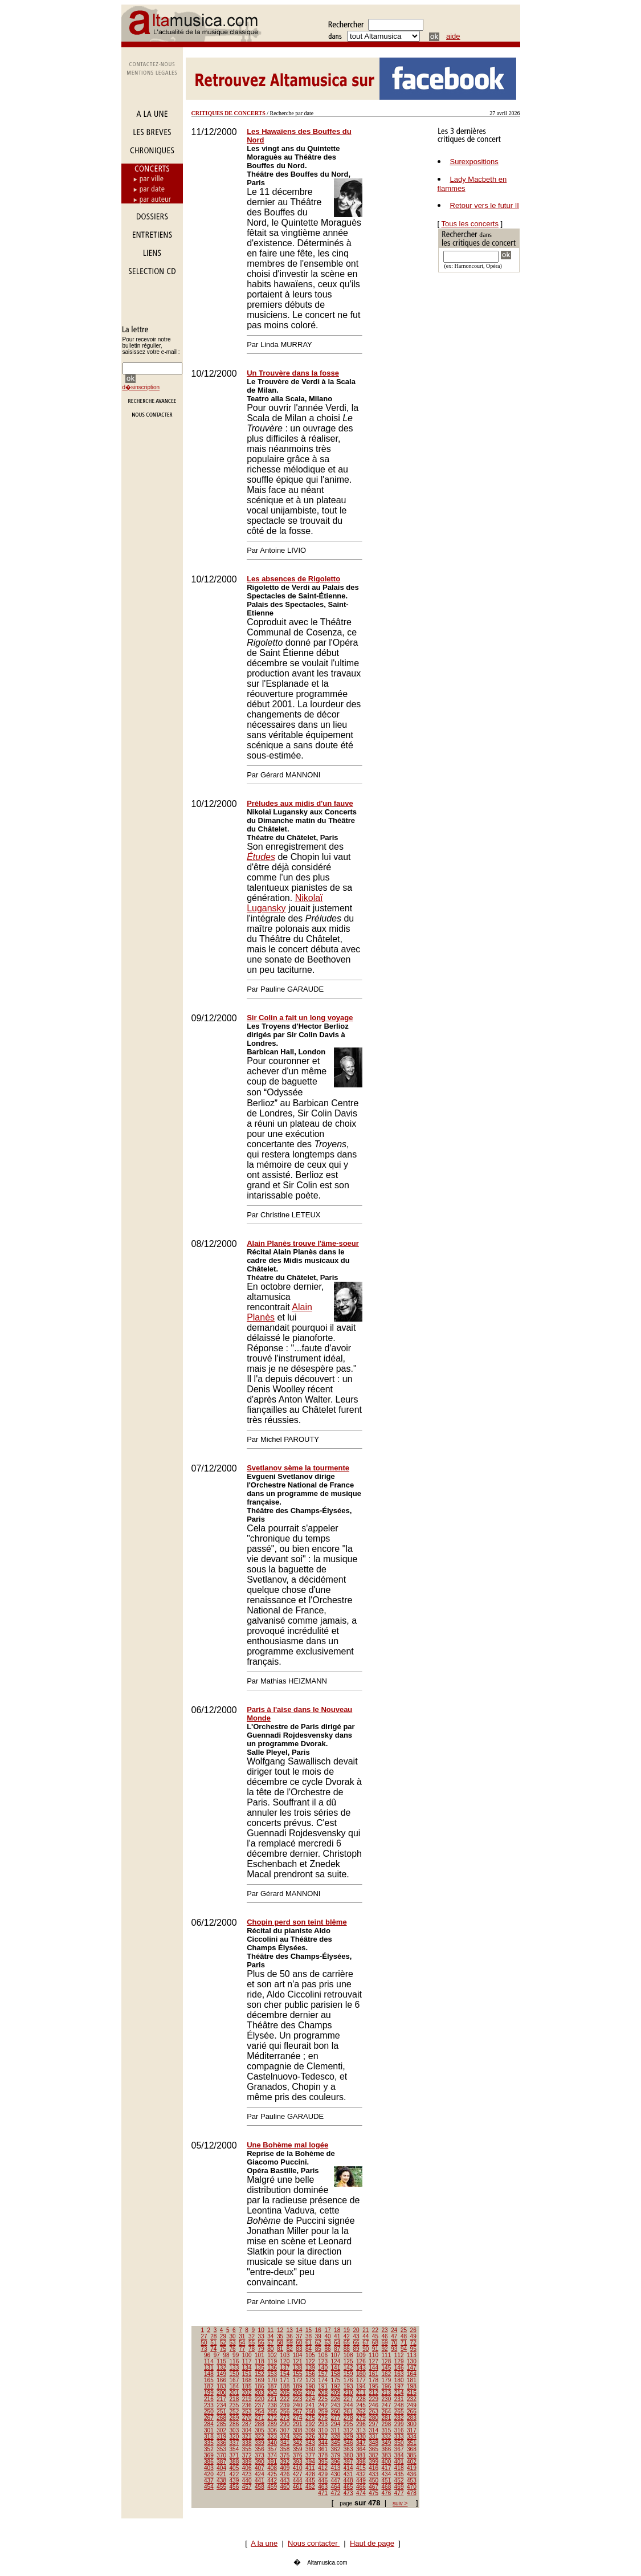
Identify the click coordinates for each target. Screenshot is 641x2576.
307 (285, 2430)
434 (386, 2474)
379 (336, 2455)
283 (412, 2418)
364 (361, 2449)
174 (323, 2380)
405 (234, 2468)
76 (233, 2349)
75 (223, 2349)
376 (298, 2455)
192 (336, 2386)
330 (361, 2437)
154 (285, 2374)
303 (234, 2430)
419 (412, 2468)
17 (327, 2330)
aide (453, 36)
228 (361, 2399)
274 (298, 2418)
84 (308, 2349)
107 (336, 2355)
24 (394, 2330)
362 (336, 2449)
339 (259, 2443)
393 (298, 2462)
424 (259, 2474)
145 (386, 2368)
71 (404, 2342)
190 (310, 2386)
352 (209, 2449)
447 (336, 2480)
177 (361, 2380)
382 (373, 2455)
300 (412, 2424)
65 (347, 2342)
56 (261, 2342)
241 (310, 2405)
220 (259, 2399)
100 (247, 2355)
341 (285, 2443)
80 (270, 2349)
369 (209, 2455)
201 (234, 2393)
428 (310, 2474)
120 (285, 2361)
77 (242, 2349)
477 (399, 2493)
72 (413, 2342)
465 (348, 2487)
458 (259, 2487)
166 (221, 2380)
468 (386, 2487)
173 (310, 2380)
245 (361, 2405)
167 (234, 2380)
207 (310, 2393)
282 (399, 2418)
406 (247, 2468)
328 (336, 2437)
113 (412, 2355)
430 (336, 2474)
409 (285, 2468)
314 (373, 2430)
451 (386, 2480)
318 (209, 2437)
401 (399, 2462)
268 (221, 2418)
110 (373, 2355)
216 (209, 2399)
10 (261, 2330)
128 (386, 2361)
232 (412, 2399)
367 (399, 2449)
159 (348, 2374)
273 (285, 2418)
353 (221, 2449)
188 (285, 2386)
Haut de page (372, 2543)
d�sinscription (141, 387)
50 (204, 2342)
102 (272, 2355)
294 (336, 2424)
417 (386, 2468)
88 (347, 2349)
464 (336, 2487)
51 (213, 2342)
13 (290, 2330)
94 (404, 2349)
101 (259, 2355)
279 (361, 2418)
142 (348, 2368)
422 (234, 2474)
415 (361, 2468)
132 (221, 2368)
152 (259, 2374)
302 (221, 2430)
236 (247, 2405)
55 (251, 2342)
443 (285, 2480)
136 (272, 2368)
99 (235, 2355)
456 (234, 2487)
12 (280, 2330)
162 (386, 2374)
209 (336, 2393)
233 (209, 2405)
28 (213, 2336)
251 (221, 2411)
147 (412, 2368)
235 (234, 2405)
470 (412, 2487)
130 (412, 2361)
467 (373, 2487)
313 (361, 2430)
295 (348, 2424)
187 (272, 2386)
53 (233, 2342)
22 (375, 2330)
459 (272, 2487)
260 (336, 2411)
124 (336, 2361)
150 (234, 2374)
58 (280, 2342)
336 (221, 2443)
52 (223, 2342)
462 (310, 2487)
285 (221, 2424)
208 (323, 2393)
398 (361, 2462)
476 (386, 2493)
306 (272, 2430)
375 (285, 2455)
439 (234, 2480)
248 (399, 2405)
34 (270, 2336)
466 (361, 2487)
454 (209, 2487)
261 (348, 2411)
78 (251, 2349)
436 (412, 2474)
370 (221, 2455)
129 (399, 2361)
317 (412, 2430)
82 (290, 2349)
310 (323, 2430)
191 (323, 2386)
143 (361, 2368)
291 (298, 2424)
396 (336, 2462)
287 (247, 2424)
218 (234, 2399)
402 (412, 2462)
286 (234, 2424)
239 (285, 2405)
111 (386, 2355)
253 (247, 2411)
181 (412, 2380)
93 (394, 2349)
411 (310, 2468)
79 (261, 2349)
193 (348, 2386)
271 (259, 2418)
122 (310, 2361)
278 (348, 2418)
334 (412, 2437)
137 (285, 2368)
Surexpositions (474, 161)
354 (234, 2449)
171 (285, 2380)
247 (386, 2405)
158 (336, 2374)
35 (280, 2336)
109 (361, 2355)
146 (399, 2368)
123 (323, 2361)
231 (399, 2399)
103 (285, 2355)
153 (272, 2374)
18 (337, 2330)
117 (247, 2361)
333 (399, 2437)
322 (259, 2437)
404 (221, 2468)
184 (234, 2386)
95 (413, 2349)
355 (247, 2449)
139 (310, 2368)
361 (323, 2449)
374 (272, 2455)
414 (348, 2468)
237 (259, 2405)
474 (361, 2493)
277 (336, 2418)
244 (348, 2405)
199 (209, 2393)
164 (412, 2374)
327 (323, 2437)
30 (233, 2336)
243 (336, 2405)
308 (298, 2430)
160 (361, 2374)
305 (259, 2430)
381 (361, 2455)
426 (285, 2474)
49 (413, 2336)
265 (399, 2411)
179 (386, 2380)
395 (323, 2462)
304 (247, 2430)
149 (221, 2374)
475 (373, 2493)
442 (272, 2480)
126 (361, 2361)
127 (373, 2361)
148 (209, 2374)
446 (323, 2480)
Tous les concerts (470, 223)
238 (272, 2405)
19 (347, 2330)
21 (365, 2330)
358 (285, 2449)
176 (348, 2380)
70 (394, 2342)
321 (247, 2437)
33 (261, 2336)
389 (247, 2462)
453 (412, 2480)
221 (272, 2399)
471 (323, 2493)
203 (259, 2393)
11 (270, 2330)
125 (348, 2361)
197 (399, 2386)
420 (209, 2474)
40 (327, 2336)
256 (285, 2411)
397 (348, 2462)
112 (399, 2355)
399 (373, 2462)
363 (348, 2449)
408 (272, 2468)
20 (356, 2330)
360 (310, 2449)
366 (386, 2449)
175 (336, 2380)
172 (298, 2380)
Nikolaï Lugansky (284, 903)
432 (361, 2474)
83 (299, 2349)
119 (272, 2361)
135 (259, 2368)
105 (310, 2355)
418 (399, 2468)
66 (356, 2342)
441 (259, 2480)
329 (348, 2437)
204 (272, 2393)
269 (234, 2418)
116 (234, 2361)
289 (272, 2424)
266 (412, 2411)
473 (348, 2493)
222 (285, 2399)
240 (298, 2405)
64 (337, 2342)
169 (259, 2380)
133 (234, 2368)
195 (373, 2386)
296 (361, 2424)
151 (247, 2374)
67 (365, 2342)
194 (361, 2386)
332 (386, 2437)
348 (373, 2443)
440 (247, 2480)
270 (247, 2418)
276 (323, 2418)
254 (259, 2411)
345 (336, 2443)
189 (298, 2386)
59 (290, 2342)
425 (272, 2474)
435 (399, 2474)
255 (272, 2411)
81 (280, 2349)
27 (204, 2336)
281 (386, 2418)
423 (247, 2474)
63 (327, 2342)
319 (221, 2437)
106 (323, 2355)
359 (298, 2449)
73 (204, 2349)
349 (386, 2443)
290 (285, 2424)
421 (221, 2474)
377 (310, 2455)
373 (259, 2455)
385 (412, 2455)
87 (337, 2349)
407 (259, 2468)
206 (298, 2393)
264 (386, 2411)
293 (323, 2424)
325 (298, 2437)
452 (399, 2480)
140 (323, 2368)
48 (404, 2336)
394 (310, 2462)
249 (412, 2405)
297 (373, 2424)
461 (298, 2487)
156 (310, 2374)
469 (399, 2487)
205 (285, 2393)
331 (373, 2437)
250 (209, 2411)
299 (399, 2424)
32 (251, 2336)
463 (323, 2487)
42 (347, 2336)
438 (221, 2480)
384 (399, 2455)
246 (373, 2405)
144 (373, 2368)
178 (373, 2380)
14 (299, 2330)
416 (373, 2468)
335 (209, 2443)
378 (323, 2455)
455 (221, 2487)
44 (365, 2336)
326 (310, 2437)
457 (247, 2487)
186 (259, 2386)
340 (272, 2443)
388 (234, 2462)
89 (356, 2349)
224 (310, 2399)
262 (361, 2411)
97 (217, 2355)
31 (242, 2336)
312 (348, 2430)
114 (209, 2361)
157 (323, 2374)
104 (298, 2355)
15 (308, 2330)
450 (373, 2480)
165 (209, 2380)
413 (336, 2468)
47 (394, 2336)
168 (247, 2380)
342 (298, 2443)
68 (375, 2342)
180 (399, 2380)
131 (209, 2368)
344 (323, 2443)
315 (386, 2430)
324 (285, 2437)
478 (412, 2493)
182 (209, 2386)
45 (375, 2336)
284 (209, 2424)
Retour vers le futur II (484, 205)
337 (234, 2443)
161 (373, 2374)
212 (373, 2393)
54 (242, 2342)
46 (385, 2336)
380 (348, 2455)
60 (299, 2342)
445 (310, 2480)
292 (310, 2424)
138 (298, 2368)
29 (223, 2336)
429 (323, 2474)
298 (386, 2424)
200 (221, 2393)
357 (272, 2449)
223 (298, 2399)
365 (373, 2449)
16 (318, 2330)
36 (290, 2336)
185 (247, 2386)
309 (310, 2430)
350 (399, 2443)
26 (413, 2330)
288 (259, 2424)
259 (323, 2411)
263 (373, 2411)
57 (270, 2342)
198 (412, 2386)
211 (361, 2393)
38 (308, 2336)
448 (348, 2480)
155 (298, 2374)
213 (386, 2393)
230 (386, 2399)
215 (412, 2393)
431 (348, 2474)
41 (337, 2336)
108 (348, 2355)
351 (412, 2443)
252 (234, 2411)
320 (234, 2437)
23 (385, 2330)
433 (373, 2474)
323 (272, 2437)
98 (226, 2355)
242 (323, 2405)
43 (356, 2336)
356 (259, 2449)
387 (221, 2462)
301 (209, 2430)
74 (213, 2349)
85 (318, 2349)
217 (221, 2399)
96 (207, 2355)
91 (375, 2349)
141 (336, 2368)
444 (298, 2480)
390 (259, 2462)
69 (385, 2342)
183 (221, 2386)
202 (247, 2393)
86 (327, 2349)
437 (209, 2480)
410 (298, 2468)
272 (272, 2418)
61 (308, 2342)
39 (318, 2336)
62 (318, 2342)
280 (373, 2418)
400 (386, 2462)
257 (298, 2411)
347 (361, 2443)
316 (399, 2430)
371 (234, 2455)
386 (209, 2462)
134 (247, 2368)
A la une (264, 2543)
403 (209, 2468)
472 (336, 2493)
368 (412, 2449)
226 (336, 2399)
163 (399, 2374)
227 (348, 2399)
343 (310, 2443)
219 (247, 2399)
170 (272, 2380)
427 (298, 2474)
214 (399, 2393)
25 (404, 2330)
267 (209, 2418)
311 (336, 2430)
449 (361, 2480)
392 (285, 2462)
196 (386, 2386)
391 (272, 2462)
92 (385, 2349)
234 (221, 2405)
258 (310, 2411)
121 (298, 2361)
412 (323, 2468)
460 (285, 2487)
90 (365, 2349)
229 (373, 2399)
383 (386, 2455)
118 (259, 2361)
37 (299, 2336)
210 (348, 2393)
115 (221, 2361)
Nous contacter (314, 2543)
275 (310, 2418)
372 (247, 2455)
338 (247, 2443)
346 (348, 2443)
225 (323, 2399)
